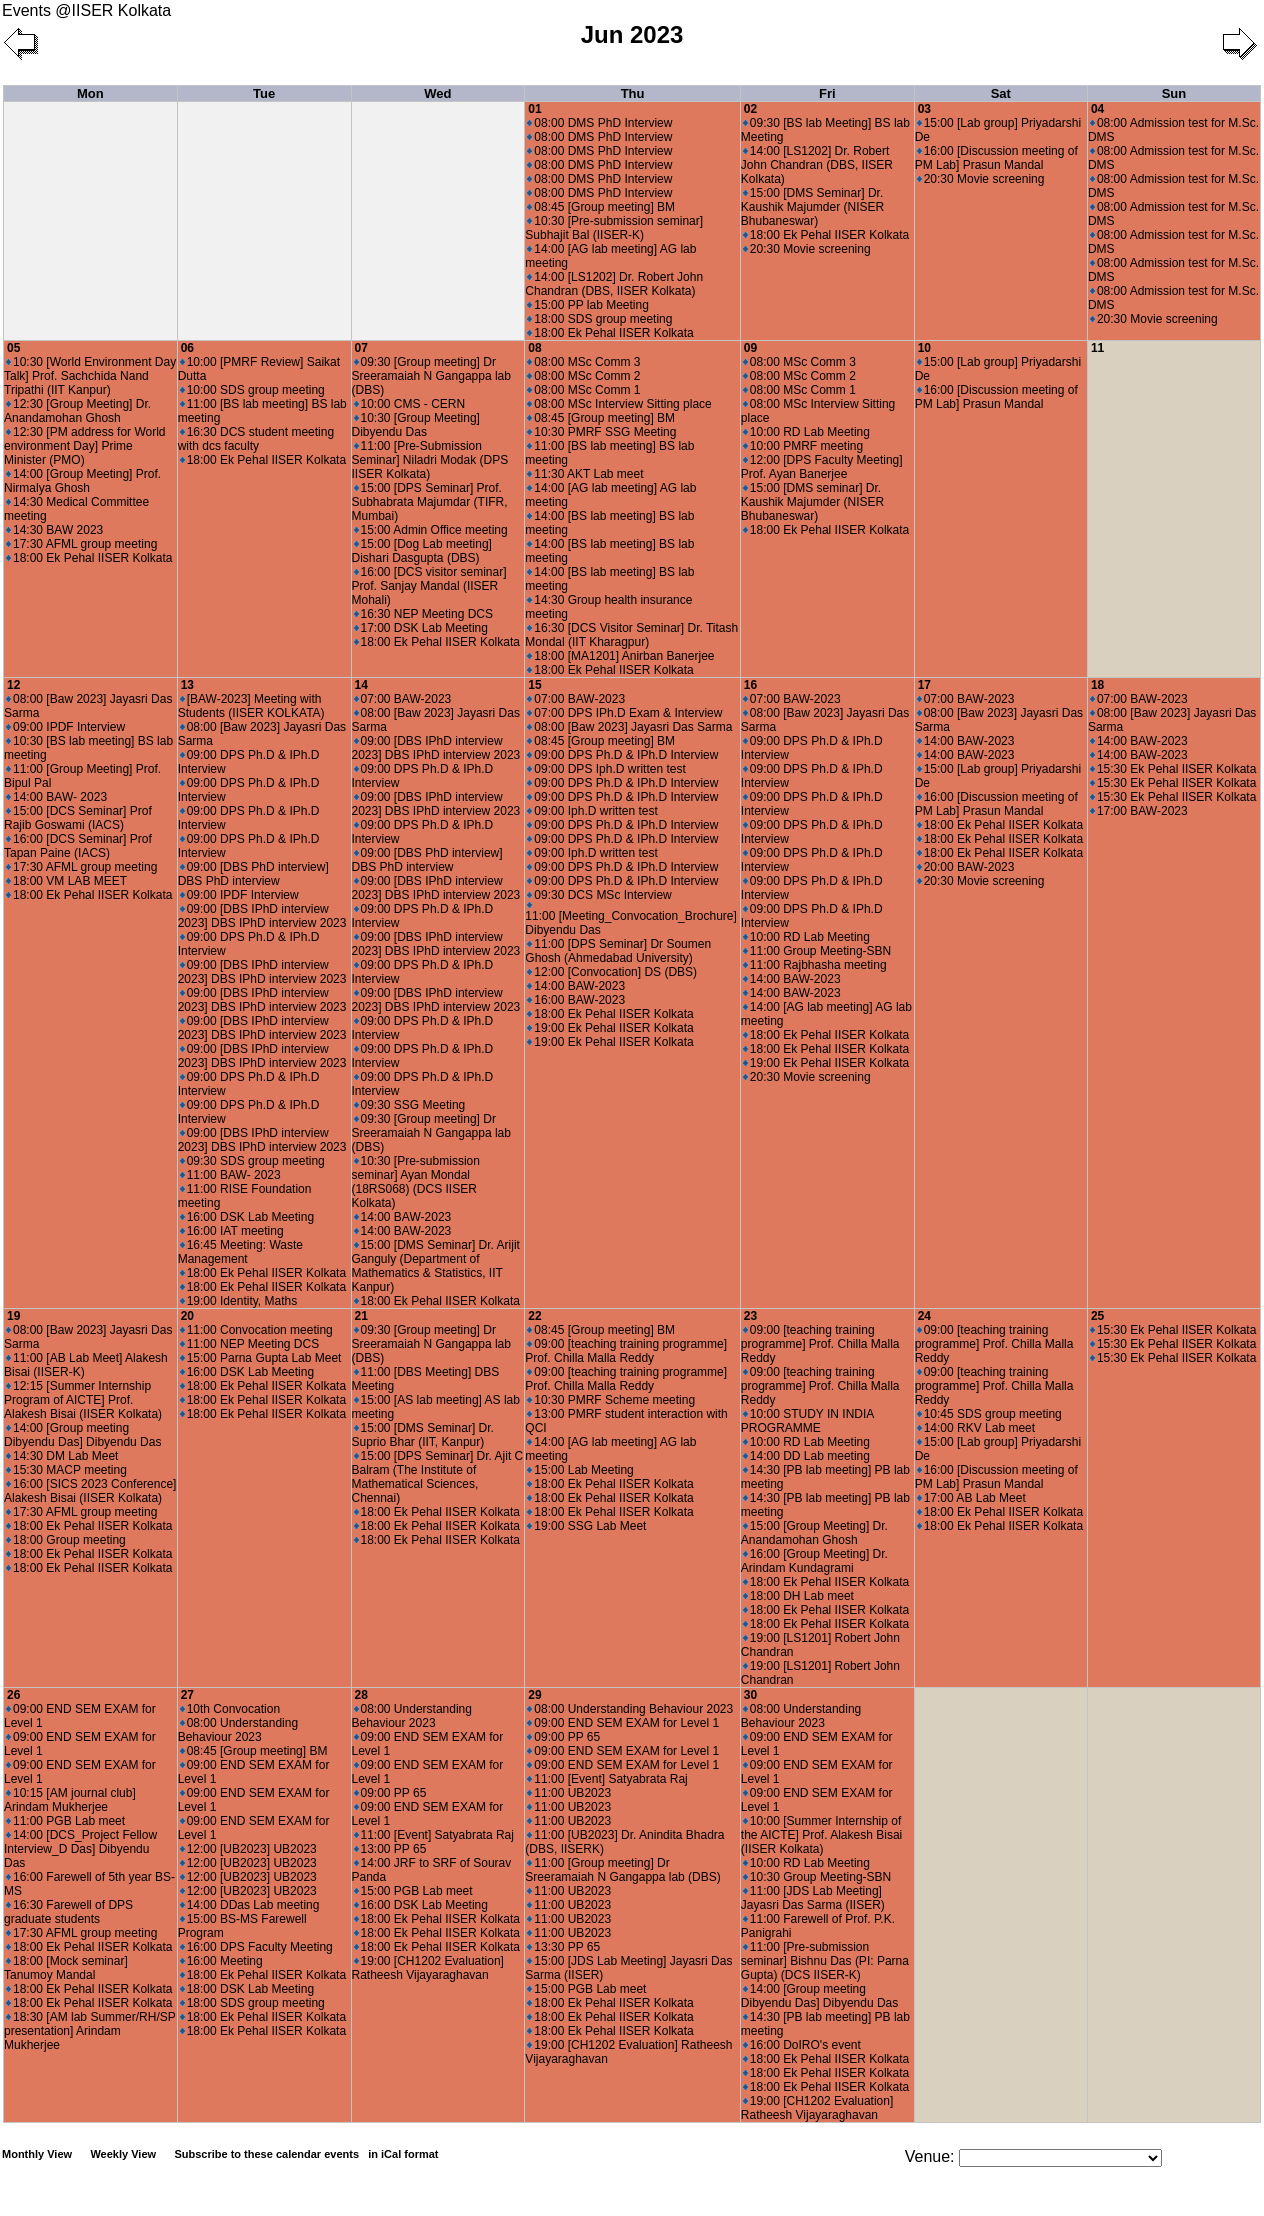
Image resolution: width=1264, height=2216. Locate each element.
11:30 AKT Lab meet (585, 474)
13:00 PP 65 (390, 1849)
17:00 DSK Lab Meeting (421, 628)
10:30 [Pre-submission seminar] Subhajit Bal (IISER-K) (614, 228)
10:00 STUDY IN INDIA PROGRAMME (807, 1421)
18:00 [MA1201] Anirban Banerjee (620, 656)
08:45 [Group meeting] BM (601, 207)
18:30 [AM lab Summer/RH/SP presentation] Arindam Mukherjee (90, 2031)
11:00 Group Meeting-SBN (817, 951)
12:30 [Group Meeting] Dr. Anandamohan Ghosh (77, 411)
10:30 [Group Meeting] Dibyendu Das (416, 425)
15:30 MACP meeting (66, 1470)
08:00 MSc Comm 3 (583, 362)
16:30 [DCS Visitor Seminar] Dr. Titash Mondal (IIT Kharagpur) (631, 635)
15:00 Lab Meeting (580, 1470)
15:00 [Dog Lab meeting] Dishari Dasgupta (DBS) (422, 551)
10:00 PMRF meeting (803, 446)
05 (13, 348)
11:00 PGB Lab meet (65, 1821)
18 (1097, 685)
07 (361, 348)
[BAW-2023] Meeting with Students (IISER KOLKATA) (251, 706)
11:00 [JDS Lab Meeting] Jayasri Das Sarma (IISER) (813, 1898)
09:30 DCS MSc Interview (599, 895)
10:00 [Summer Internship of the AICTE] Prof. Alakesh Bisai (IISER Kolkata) (821, 1835)
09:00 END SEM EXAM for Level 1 (623, 1723)
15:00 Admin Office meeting (431, 530)
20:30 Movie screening (807, 249)
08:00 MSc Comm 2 (583, 376)
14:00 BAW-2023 (403, 1217)
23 (750, 1316)
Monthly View (37, 2154)
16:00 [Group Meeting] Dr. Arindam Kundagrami (814, 1561)
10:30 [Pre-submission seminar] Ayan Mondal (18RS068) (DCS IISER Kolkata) (416, 1182)
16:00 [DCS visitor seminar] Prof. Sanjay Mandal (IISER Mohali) (429, 586)
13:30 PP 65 (563, 1947)
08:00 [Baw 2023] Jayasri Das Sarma (629, 727)
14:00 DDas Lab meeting (250, 1905)
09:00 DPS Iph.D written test (606, 769)
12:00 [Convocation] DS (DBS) (612, 972)
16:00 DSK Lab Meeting (247, 1217)
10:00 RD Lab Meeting (806, 432)
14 (361, 685)
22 (534, 1316)
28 (361, 1695)
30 (750, 1695)
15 (534, 685)
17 (924, 685)
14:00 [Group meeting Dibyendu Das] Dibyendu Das (82, 1435)
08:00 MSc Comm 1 (583, 390)
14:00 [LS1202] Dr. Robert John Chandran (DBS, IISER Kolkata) (614, 284)
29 (534, 1695)
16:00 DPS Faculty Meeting (256, 1947)
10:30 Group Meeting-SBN (817, 1877)
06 (187, 348)
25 (1097, 1316)
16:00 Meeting (221, 1961)
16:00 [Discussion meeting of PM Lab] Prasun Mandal (996, 158)
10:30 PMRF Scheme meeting (611, 1400)
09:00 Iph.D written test (592, 811)
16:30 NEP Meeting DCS (424, 614)
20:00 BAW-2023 (966, 867)
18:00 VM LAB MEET (66, 881)
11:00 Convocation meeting (256, 1330)
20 (187, 1316)
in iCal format (403, 2154)
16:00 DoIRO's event (802, 2045)
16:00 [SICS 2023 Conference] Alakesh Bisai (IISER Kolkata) (90, 1491)
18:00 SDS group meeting (599, 319)
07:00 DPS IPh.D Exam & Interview (624, 713)
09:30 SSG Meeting (410, 1105)
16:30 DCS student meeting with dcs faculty (256, 439)
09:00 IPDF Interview (65, 727)
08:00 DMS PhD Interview (599, 123)
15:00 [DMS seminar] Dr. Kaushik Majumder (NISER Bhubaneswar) (812, 502)
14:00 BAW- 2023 (56, 797)
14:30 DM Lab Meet (62, 1456)
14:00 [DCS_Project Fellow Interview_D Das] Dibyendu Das (80, 1849)
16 (750, 685)
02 (750, 109)
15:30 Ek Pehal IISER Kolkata (1173, 769)
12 (13, 685)
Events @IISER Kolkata (86, 10)
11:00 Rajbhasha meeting (815, 965)
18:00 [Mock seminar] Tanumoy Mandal (66, 1968)
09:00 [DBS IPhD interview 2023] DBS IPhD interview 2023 (262, 916)
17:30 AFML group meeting (81, 544)
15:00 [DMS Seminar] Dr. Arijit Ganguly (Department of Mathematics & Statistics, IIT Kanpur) (436, 1266)
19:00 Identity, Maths (239, 1301)
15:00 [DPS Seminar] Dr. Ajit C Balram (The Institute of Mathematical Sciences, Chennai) (438, 1477)
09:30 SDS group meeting (252, 1161)
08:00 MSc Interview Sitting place (619, 404)
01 (534, 109)
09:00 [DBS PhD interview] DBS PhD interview (253, 874)
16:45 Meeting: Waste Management (240, 1252)
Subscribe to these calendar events (307, 2154)
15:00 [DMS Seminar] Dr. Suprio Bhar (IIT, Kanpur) (423, 1435)
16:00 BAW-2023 (576, 1000)
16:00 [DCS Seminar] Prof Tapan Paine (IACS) (78, 846)
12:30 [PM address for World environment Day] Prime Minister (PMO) (85, 446)
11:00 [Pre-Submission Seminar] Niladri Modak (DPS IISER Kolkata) (430, 460)
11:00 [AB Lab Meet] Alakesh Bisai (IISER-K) (86, 1365)
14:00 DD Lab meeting (806, 1456)
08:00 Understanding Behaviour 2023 (238, 1730)
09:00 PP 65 (390, 1793)
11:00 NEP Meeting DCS (250, 1344)
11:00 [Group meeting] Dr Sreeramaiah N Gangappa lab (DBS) (622, 1870)
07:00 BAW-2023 (403, 699)
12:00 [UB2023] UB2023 (248, 1849)
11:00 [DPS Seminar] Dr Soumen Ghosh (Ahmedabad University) (618, 951)
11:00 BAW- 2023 (230, 1175)
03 (924, 109)
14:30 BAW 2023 (54, 530)
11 (1097, 348)
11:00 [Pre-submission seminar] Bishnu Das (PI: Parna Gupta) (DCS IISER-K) (825, 1961)
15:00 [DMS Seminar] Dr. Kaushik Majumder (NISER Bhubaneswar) (812, 207)
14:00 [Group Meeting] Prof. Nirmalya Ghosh (82, 481)
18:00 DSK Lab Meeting (247, 1989)
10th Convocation (230, 1709)
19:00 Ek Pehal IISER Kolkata (610, 1028)
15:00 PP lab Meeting (588, 305)
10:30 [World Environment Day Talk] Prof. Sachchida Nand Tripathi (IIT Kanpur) (90, 376)
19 (13, 1316)
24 (924, 1316)
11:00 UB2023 (569, 1793)
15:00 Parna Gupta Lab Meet (261, 1358)
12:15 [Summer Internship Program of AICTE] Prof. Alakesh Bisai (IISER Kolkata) (83, 1400)
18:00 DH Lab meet (798, 1596)
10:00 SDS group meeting (252, 390)
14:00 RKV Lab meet (976, 1428)
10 (924, 348)
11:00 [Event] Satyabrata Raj (434, 1835)
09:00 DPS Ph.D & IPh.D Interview (622, 755)
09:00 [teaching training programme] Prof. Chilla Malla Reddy (626, 1351)
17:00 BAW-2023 (1139, 811)
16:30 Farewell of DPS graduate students (68, 1912)
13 (187, 685)
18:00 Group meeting (66, 1540)
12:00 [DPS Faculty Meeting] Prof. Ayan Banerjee (822, 467)
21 (361, 1316)
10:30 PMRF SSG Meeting (601, 432)
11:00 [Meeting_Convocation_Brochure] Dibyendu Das (630, 919)
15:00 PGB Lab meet (413, 1891)
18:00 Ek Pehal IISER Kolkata (610, 333)
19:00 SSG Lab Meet (586, 1526)
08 (534, 348)
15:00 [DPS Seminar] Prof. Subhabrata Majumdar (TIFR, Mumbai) (430, 502)
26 (13, 1695)
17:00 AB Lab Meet (971, 1498)
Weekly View (123, 2154)
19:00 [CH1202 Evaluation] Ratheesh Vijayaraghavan (428, 1968)
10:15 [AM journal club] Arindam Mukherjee (70, 1800)
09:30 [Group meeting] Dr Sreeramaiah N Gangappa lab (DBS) (431, 376)
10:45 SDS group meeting (989, 1414)
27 (187, 1695)
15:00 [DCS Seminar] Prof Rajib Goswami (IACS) (78, 818)
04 (1097, 109)
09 (750, 348)
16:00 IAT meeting (232, 1231)
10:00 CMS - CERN (410, 404)
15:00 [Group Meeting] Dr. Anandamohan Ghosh (814, 1533)
